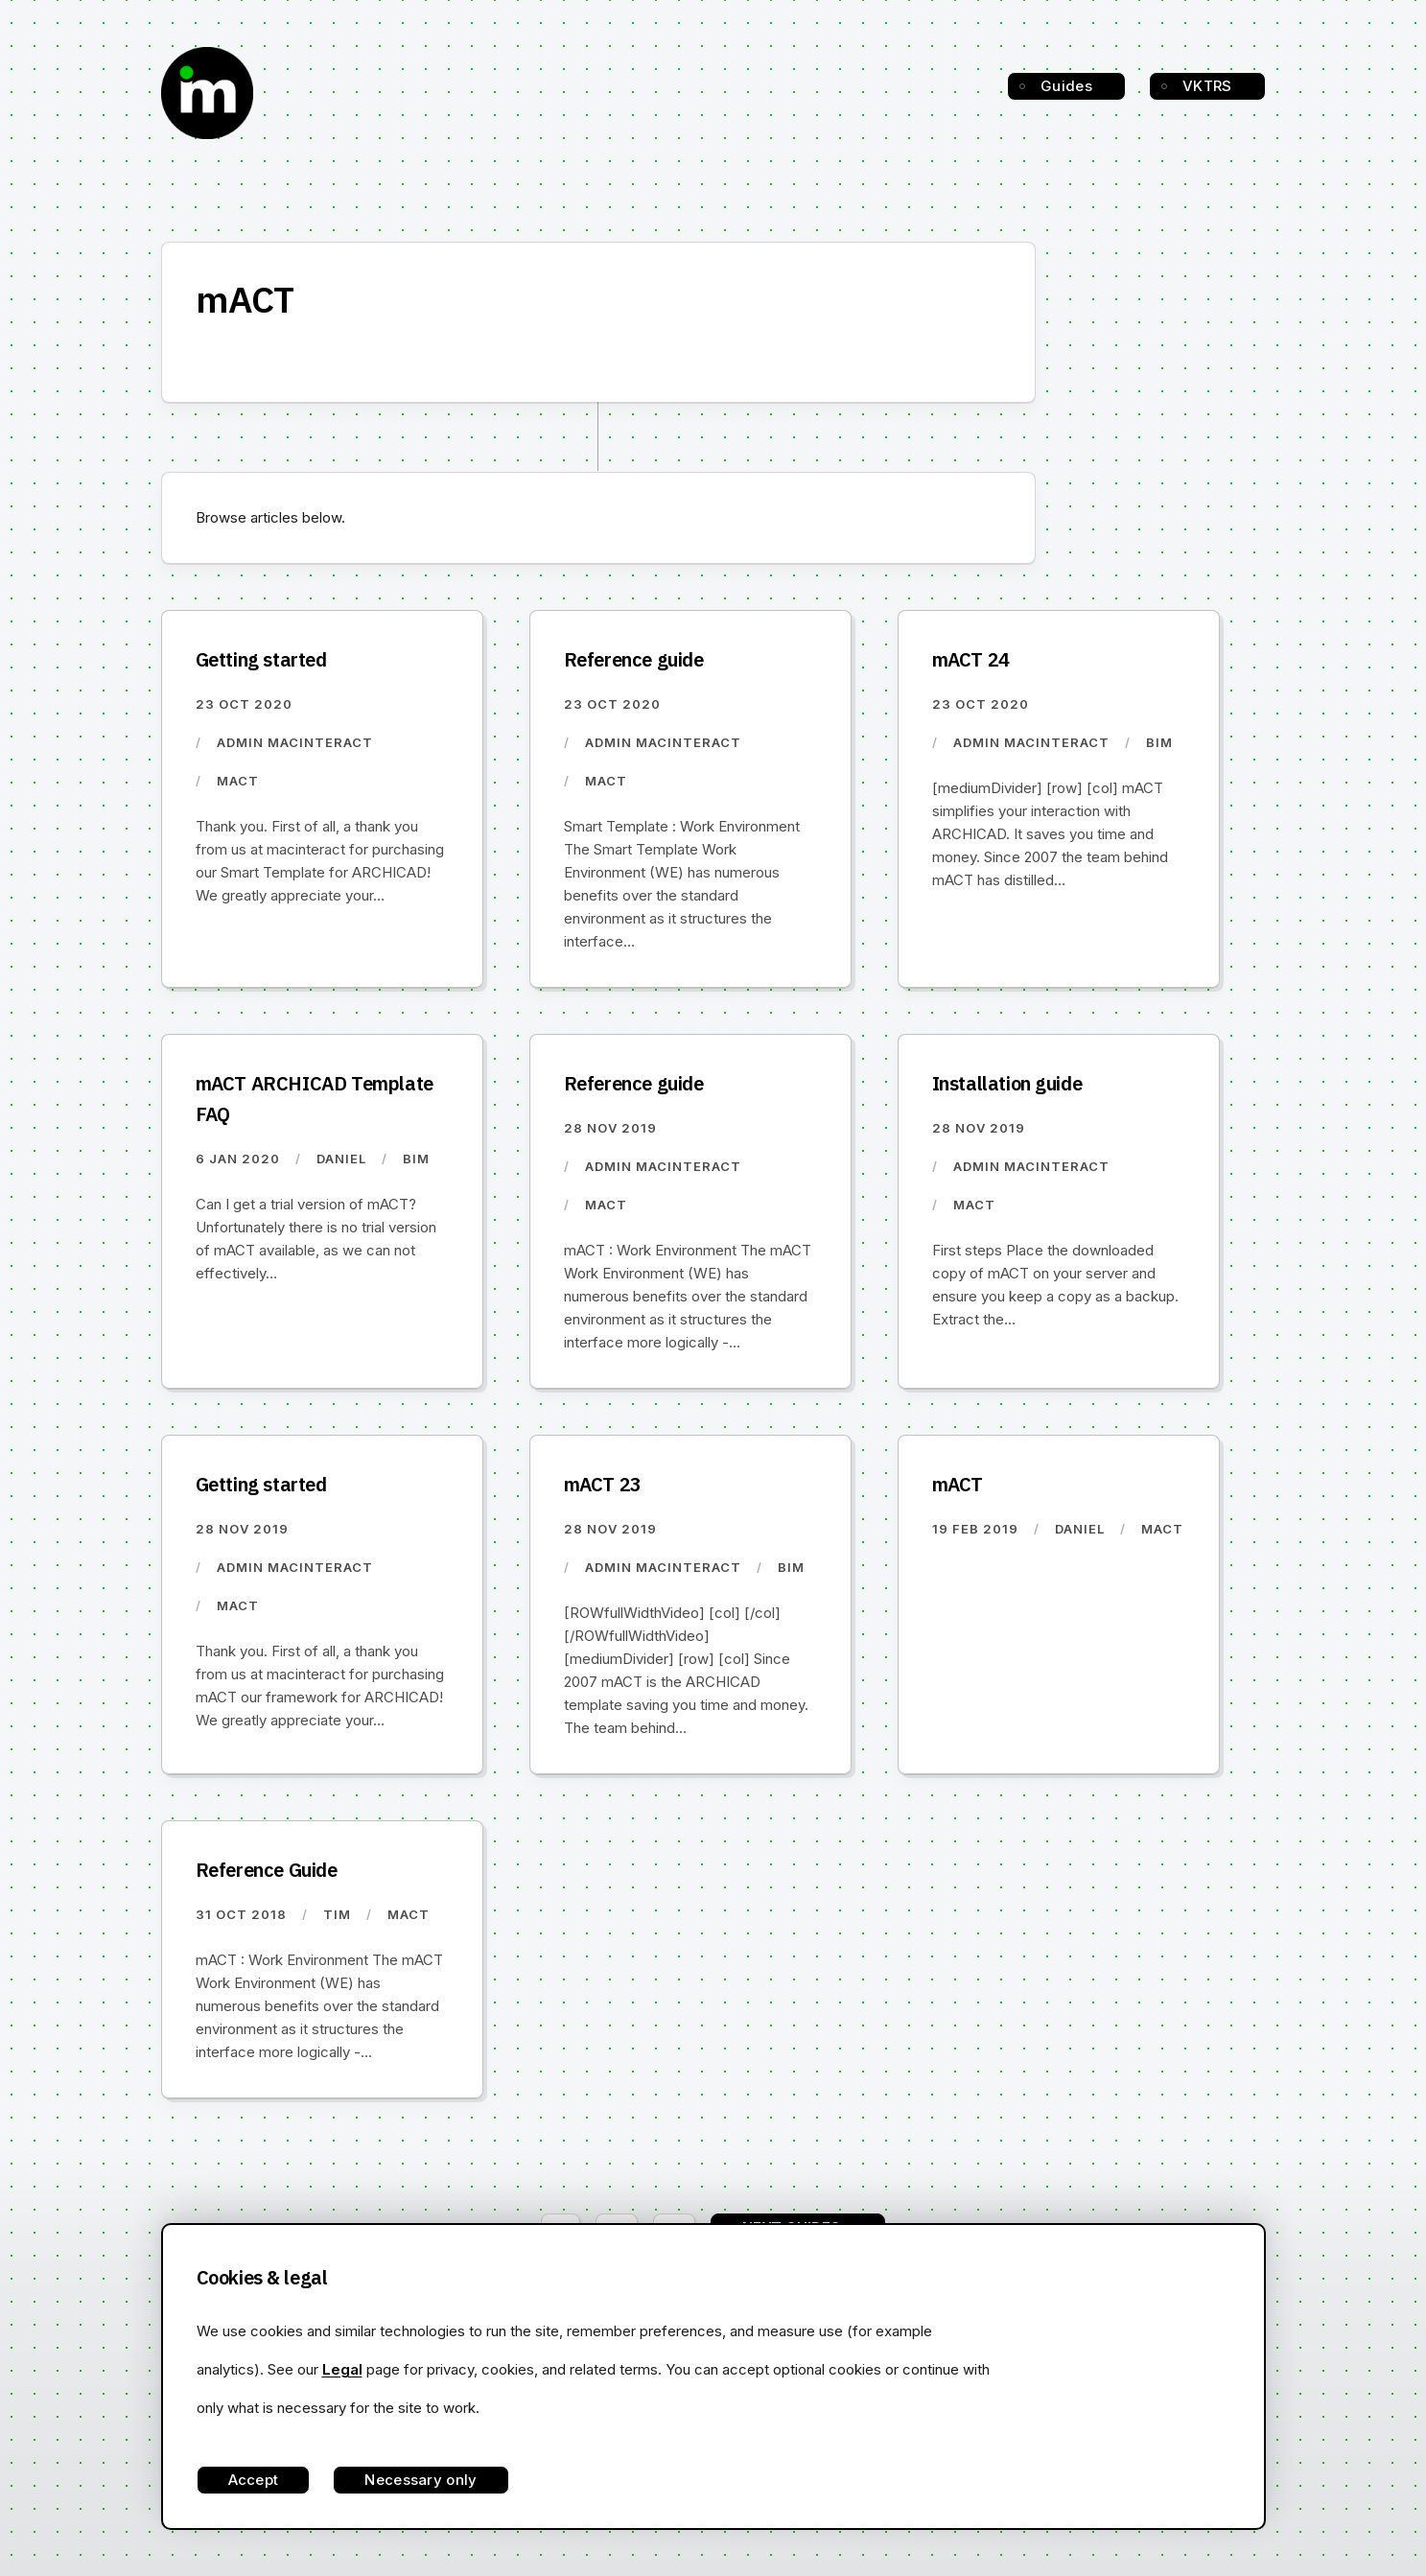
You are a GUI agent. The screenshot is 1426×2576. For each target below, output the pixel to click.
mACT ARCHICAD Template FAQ (314, 1098)
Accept (253, 2480)
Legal (342, 2369)
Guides (1066, 86)
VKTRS (1207, 86)
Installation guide (1007, 1083)
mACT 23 (603, 1484)
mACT (957, 1484)
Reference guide (634, 659)
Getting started (261, 659)
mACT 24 (971, 659)
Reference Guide (267, 1870)
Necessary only (420, 2480)
